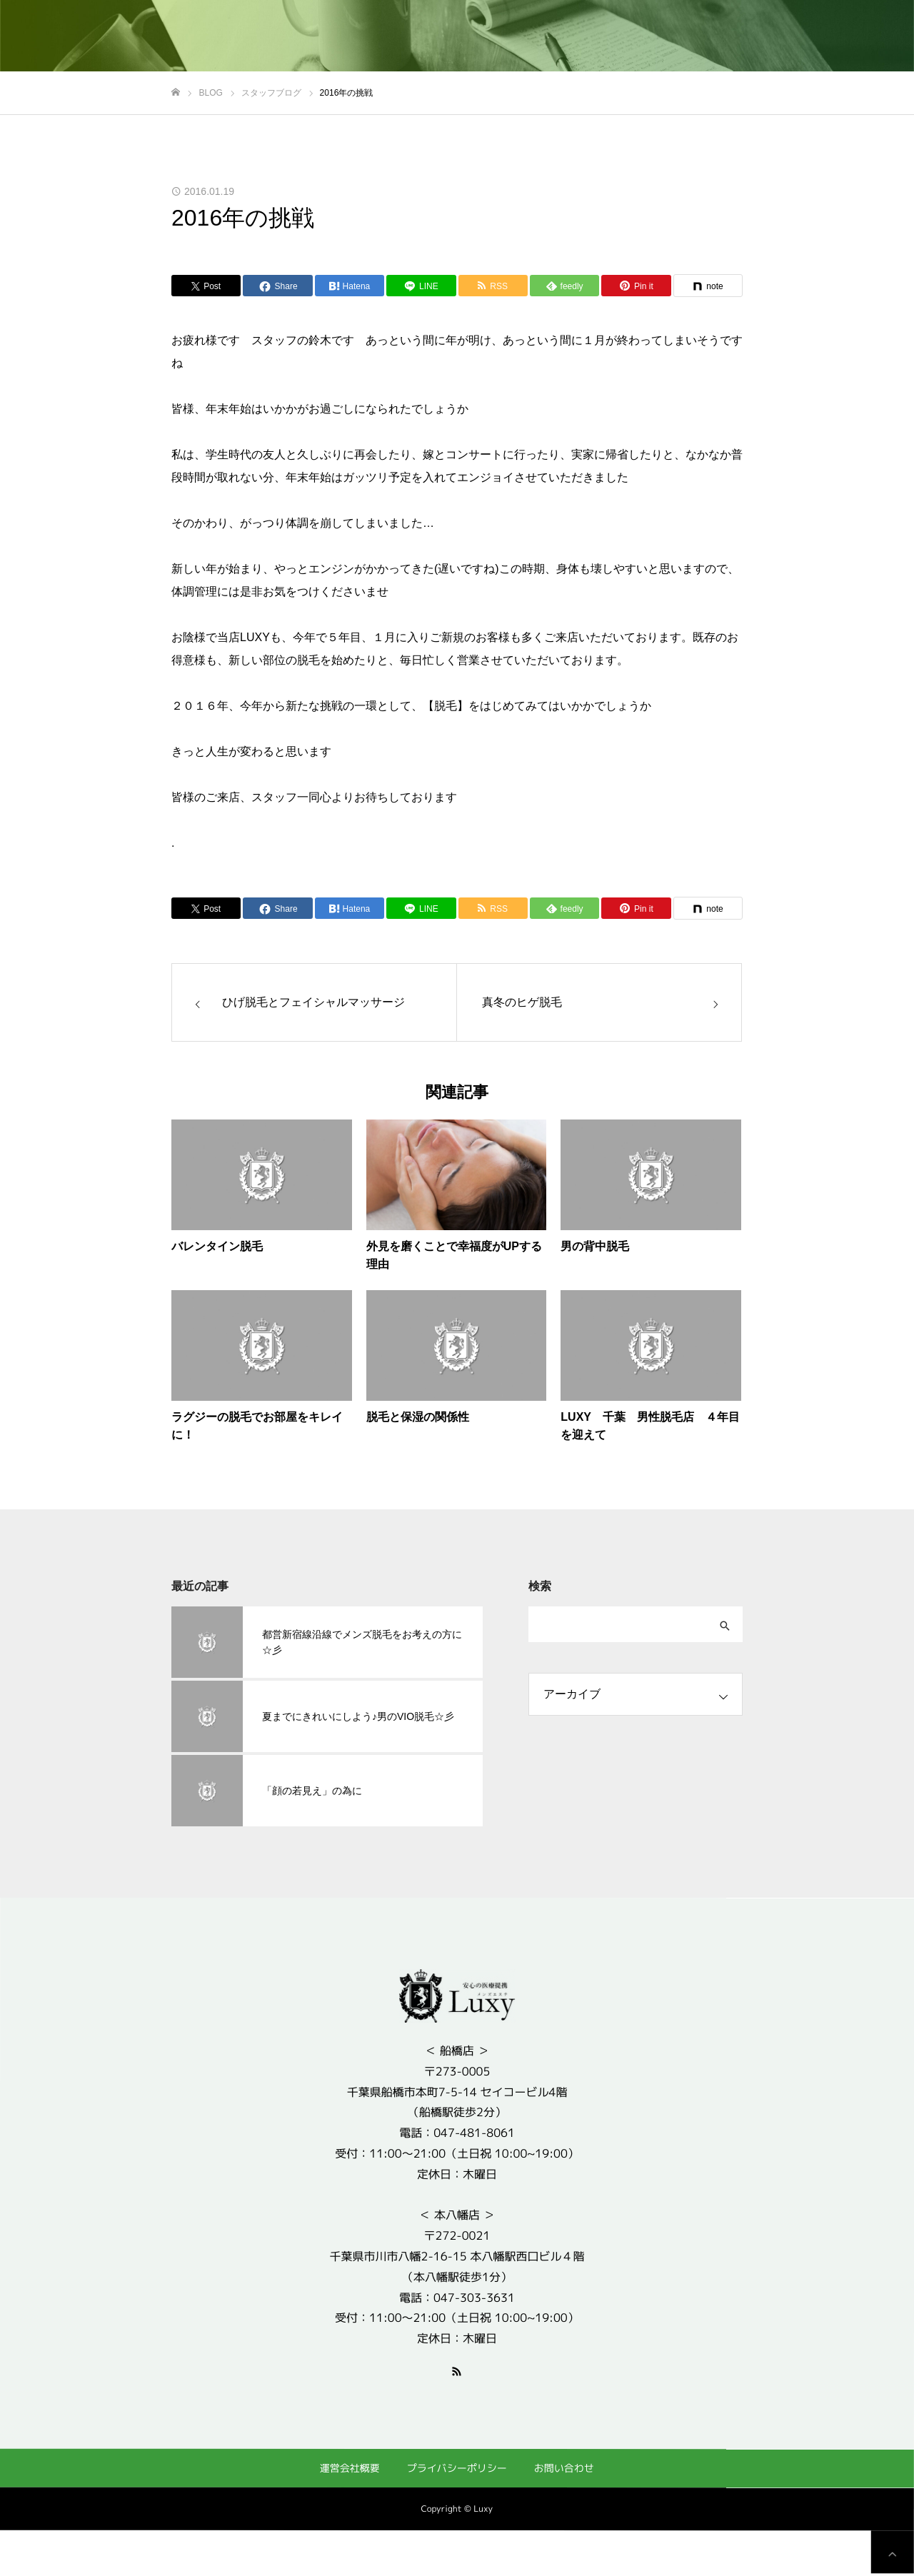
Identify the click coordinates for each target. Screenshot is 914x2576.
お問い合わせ (564, 2468)
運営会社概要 (350, 2467)
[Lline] (421, 285)
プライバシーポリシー (457, 2468)
